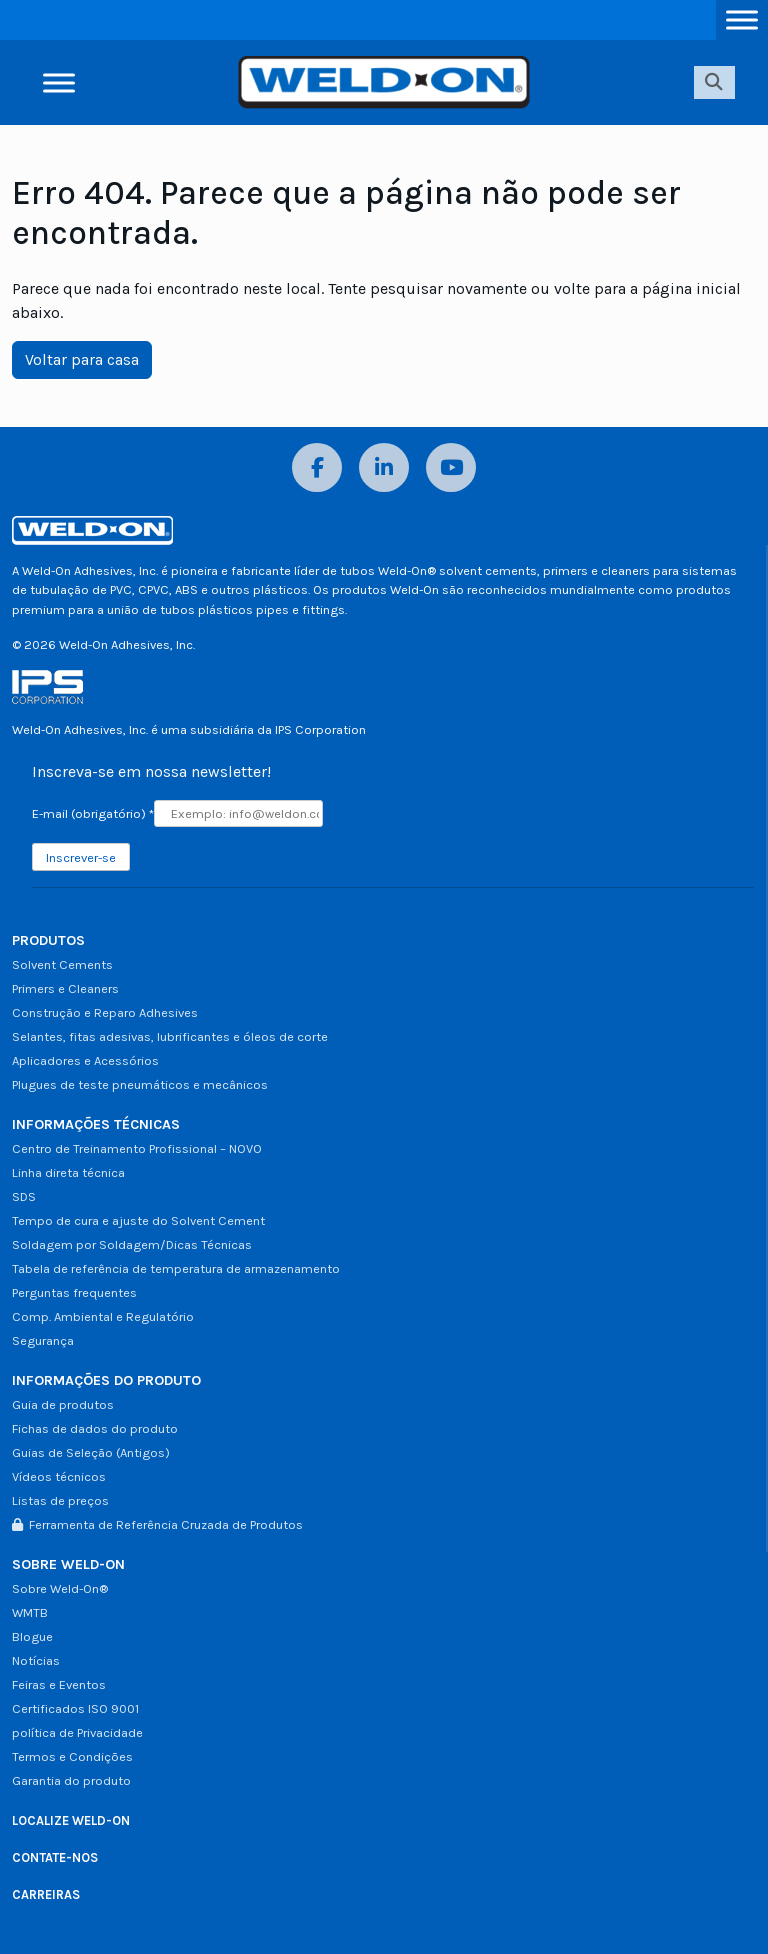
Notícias (36, 1660)
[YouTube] (451, 467)
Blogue (32, 1636)
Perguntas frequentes (74, 1292)
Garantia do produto (71, 1780)
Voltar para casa (82, 359)
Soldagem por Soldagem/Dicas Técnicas (132, 1244)
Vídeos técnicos (59, 1476)
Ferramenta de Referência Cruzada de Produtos (157, 1524)
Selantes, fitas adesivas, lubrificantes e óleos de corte (170, 1036)
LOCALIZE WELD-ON (71, 1820)
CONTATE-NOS (55, 1857)
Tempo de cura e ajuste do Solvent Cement (138, 1220)
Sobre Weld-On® (60, 1588)
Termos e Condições (72, 1756)
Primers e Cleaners (65, 988)
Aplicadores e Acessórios (85, 1060)
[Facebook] (317, 467)
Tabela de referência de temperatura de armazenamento (176, 1268)
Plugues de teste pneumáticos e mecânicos (140, 1084)
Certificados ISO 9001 (75, 1708)
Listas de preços (60, 1500)
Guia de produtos (63, 1404)
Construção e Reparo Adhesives (105, 1012)
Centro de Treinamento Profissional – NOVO (137, 1148)
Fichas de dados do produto (95, 1428)
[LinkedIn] (384, 467)
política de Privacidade (77, 1732)
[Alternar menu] (742, 19)
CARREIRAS (46, 1894)
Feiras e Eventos (59, 1684)
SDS (24, 1196)
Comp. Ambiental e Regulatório (103, 1316)
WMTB (30, 1612)
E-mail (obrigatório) (93, 813)
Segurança (43, 1340)
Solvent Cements (62, 964)
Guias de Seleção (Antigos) (91, 1452)
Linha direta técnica (68, 1172)
